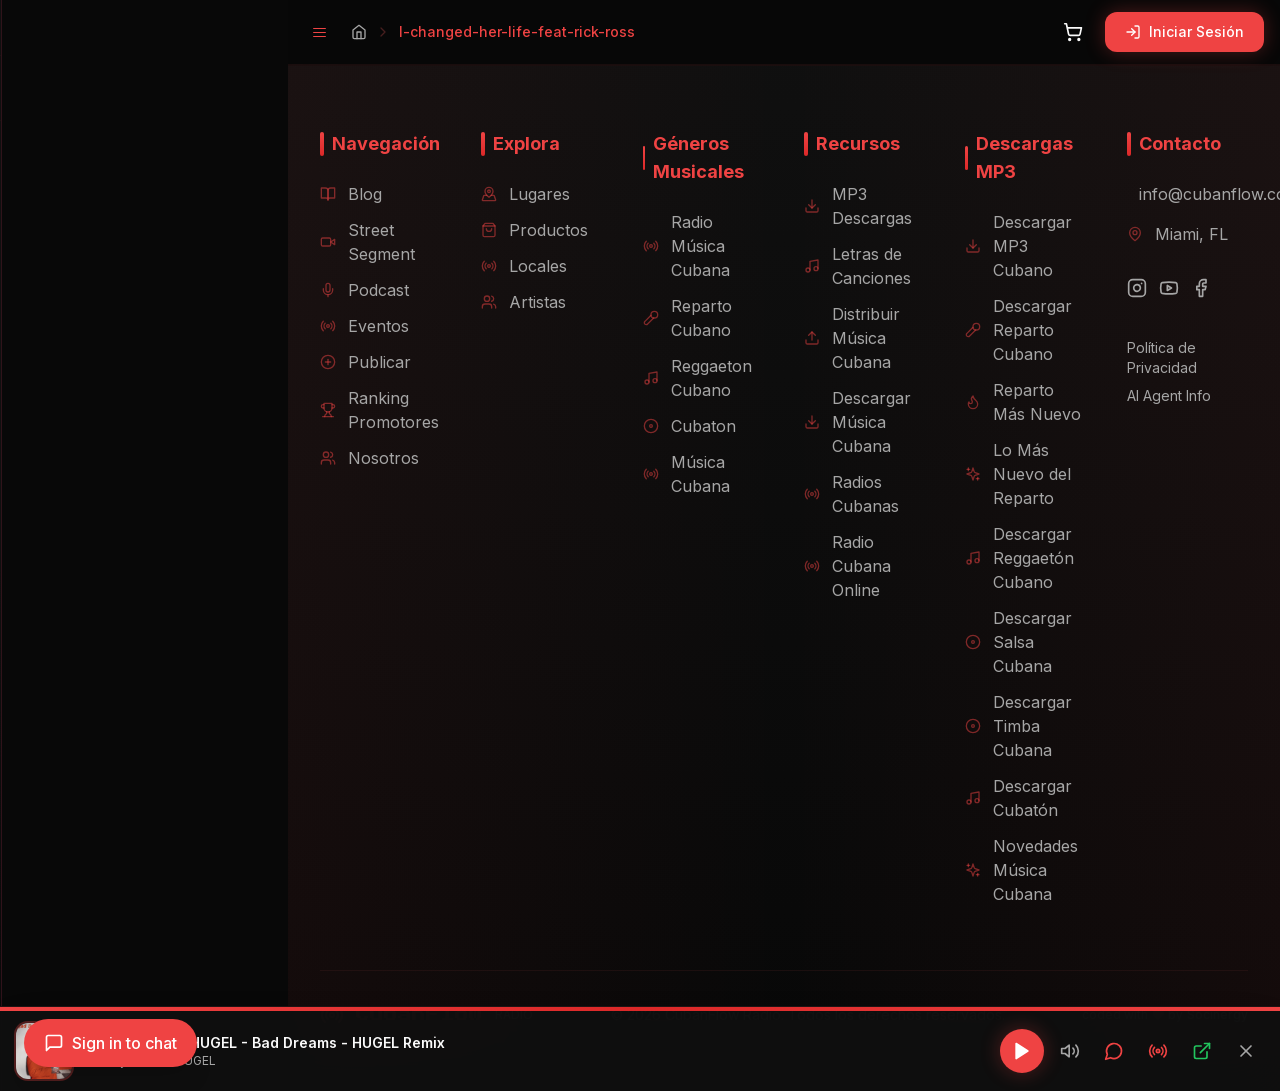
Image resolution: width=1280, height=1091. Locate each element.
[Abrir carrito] (1073, 32)
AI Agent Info (1163, 395)
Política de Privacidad (1156, 357)
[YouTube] (1163, 288)
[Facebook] (1195, 288)
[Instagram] (1131, 288)
